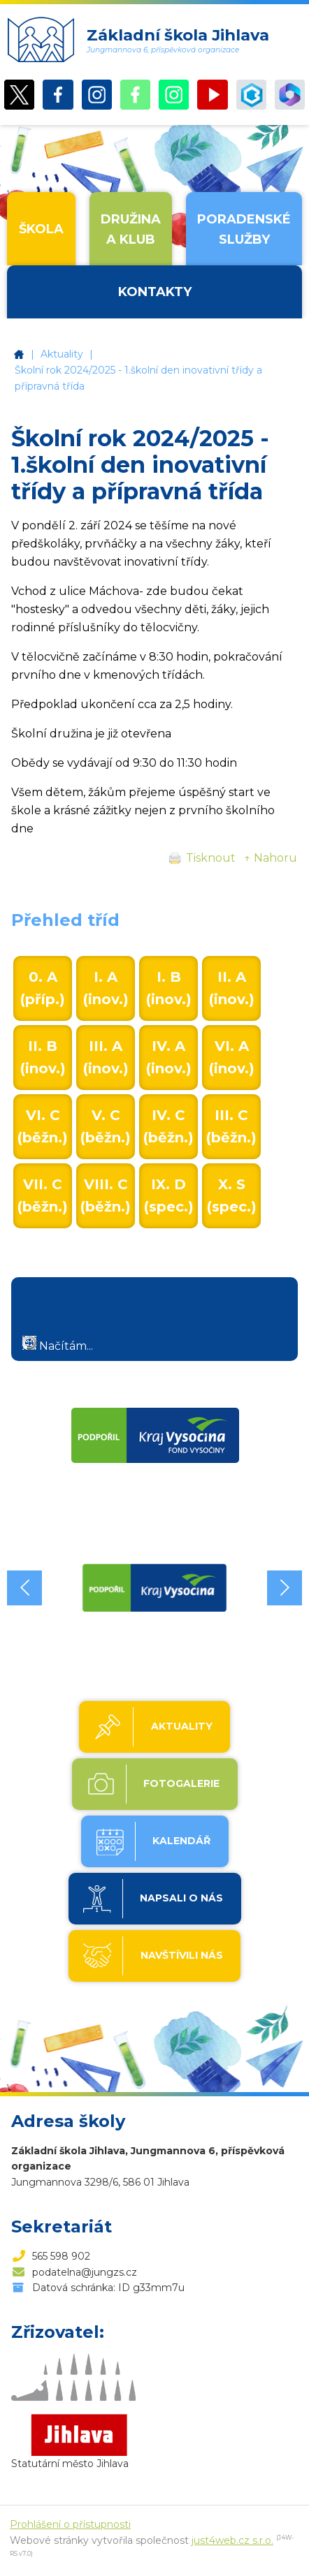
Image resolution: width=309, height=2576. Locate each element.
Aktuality (62, 354)
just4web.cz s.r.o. (232, 2540)
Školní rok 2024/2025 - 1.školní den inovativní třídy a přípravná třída (138, 378)
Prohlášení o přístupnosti (70, 2524)
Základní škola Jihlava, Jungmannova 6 (19, 354)
